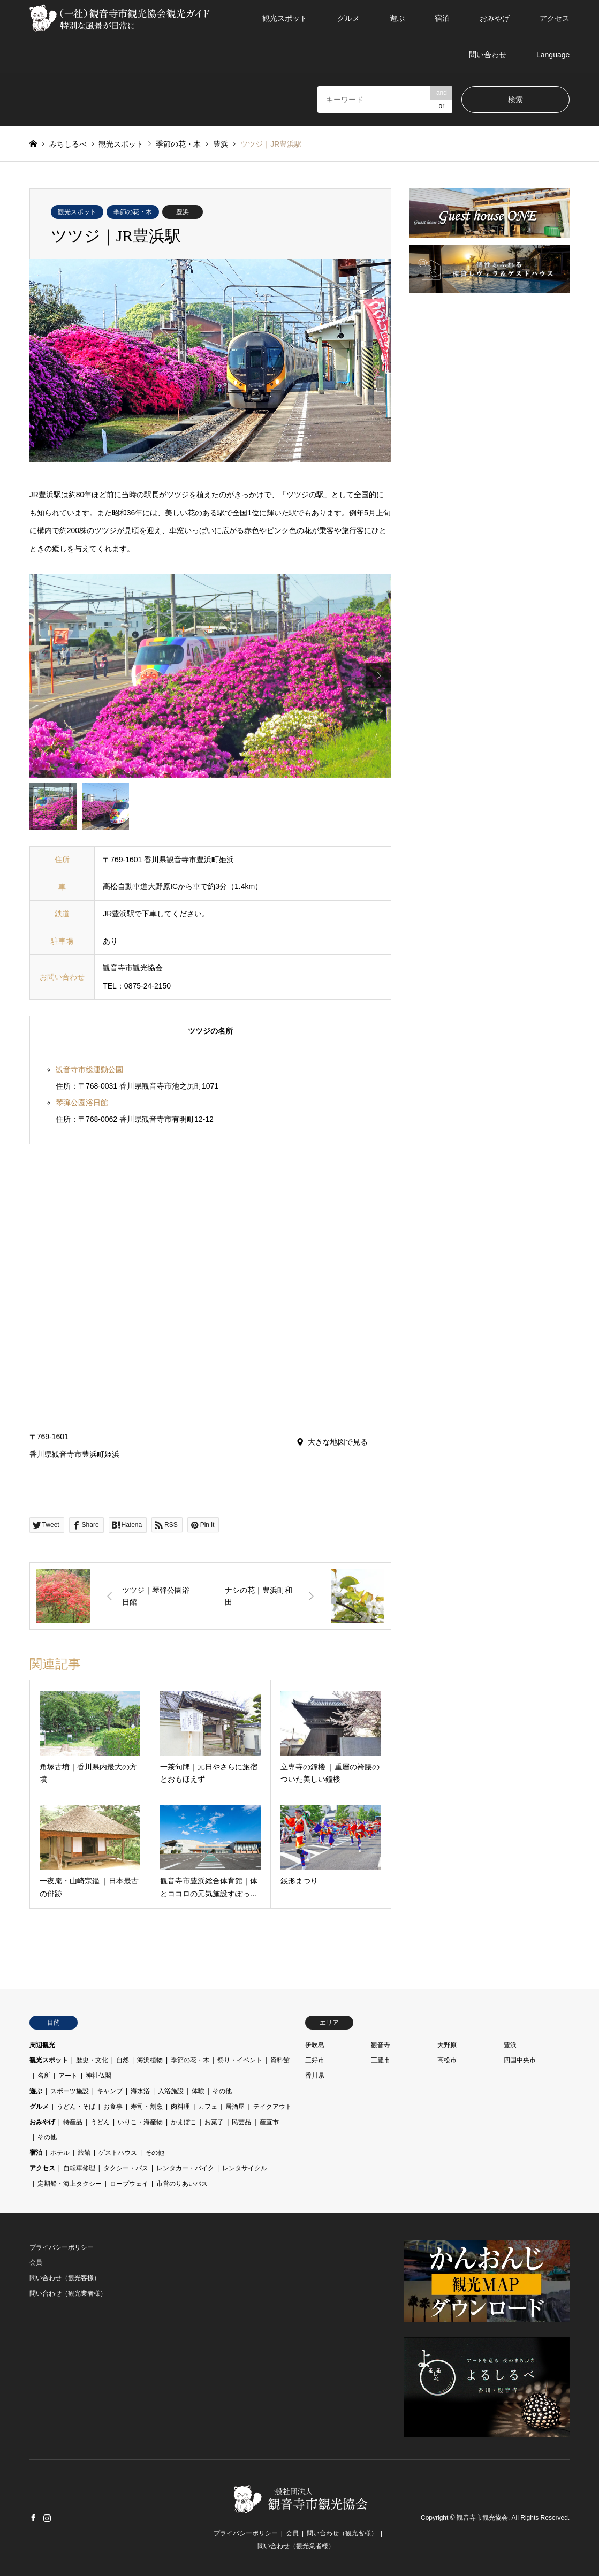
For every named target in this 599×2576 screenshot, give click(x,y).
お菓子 (214, 2122)
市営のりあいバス (182, 2183)
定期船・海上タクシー (69, 2183)
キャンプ (110, 2091)
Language (553, 54)
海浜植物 (150, 2060)
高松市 (447, 2060)
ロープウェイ (129, 2183)
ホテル (60, 2152)
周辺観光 (42, 2045)
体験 (198, 2091)
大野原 (447, 2045)
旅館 (84, 2152)
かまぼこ (183, 2122)
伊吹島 (314, 2045)
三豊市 (380, 2060)
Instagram (47, 2517)
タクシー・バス (125, 2168)
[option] (210, 676)
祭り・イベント (239, 2060)
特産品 (72, 2122)
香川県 (314, 2075)
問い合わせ (487, 54)
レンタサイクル (244, 2168)
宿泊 (442, 18)
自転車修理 (79, 2168)
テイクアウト (272, 2106)
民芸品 (241, 2122)
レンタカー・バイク (185, 2168)
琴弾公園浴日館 (82, 1102)
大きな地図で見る (338, 1442)
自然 (122, 2060)
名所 (43, 2075)
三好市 (314, 2060)
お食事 (113, 2106)
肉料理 (180, 2106)
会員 (35, 2262)
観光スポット (284, 18)
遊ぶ (397, 18)
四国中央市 (520, 2060)
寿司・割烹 (147, 2106)
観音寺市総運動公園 (89, 1069)
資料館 (280, 2060)
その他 (222, 2091)
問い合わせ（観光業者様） (68, 2293)
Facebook (33, 2517)
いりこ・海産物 (140, 2122)
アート (68, 2075)
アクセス (555, 18)
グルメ (348, 18)
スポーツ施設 (69, 2091)
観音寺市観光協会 (482, 2517)
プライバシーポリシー (61, 2247)
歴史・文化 (92, 2060)
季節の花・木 (132, 212)
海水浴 (140, 2091)
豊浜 (182, 212)
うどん (100, 2122)
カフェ (207, 2106)
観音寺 (380, 2045)
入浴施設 (171, 2091)
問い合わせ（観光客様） (64, 2278)
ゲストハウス (117, 2152)
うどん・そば (76, 2106)
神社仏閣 (98, 2075)
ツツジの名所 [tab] (210, 1031)
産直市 (269, 2122)
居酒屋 (235, 2106)
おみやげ (495, 18)
